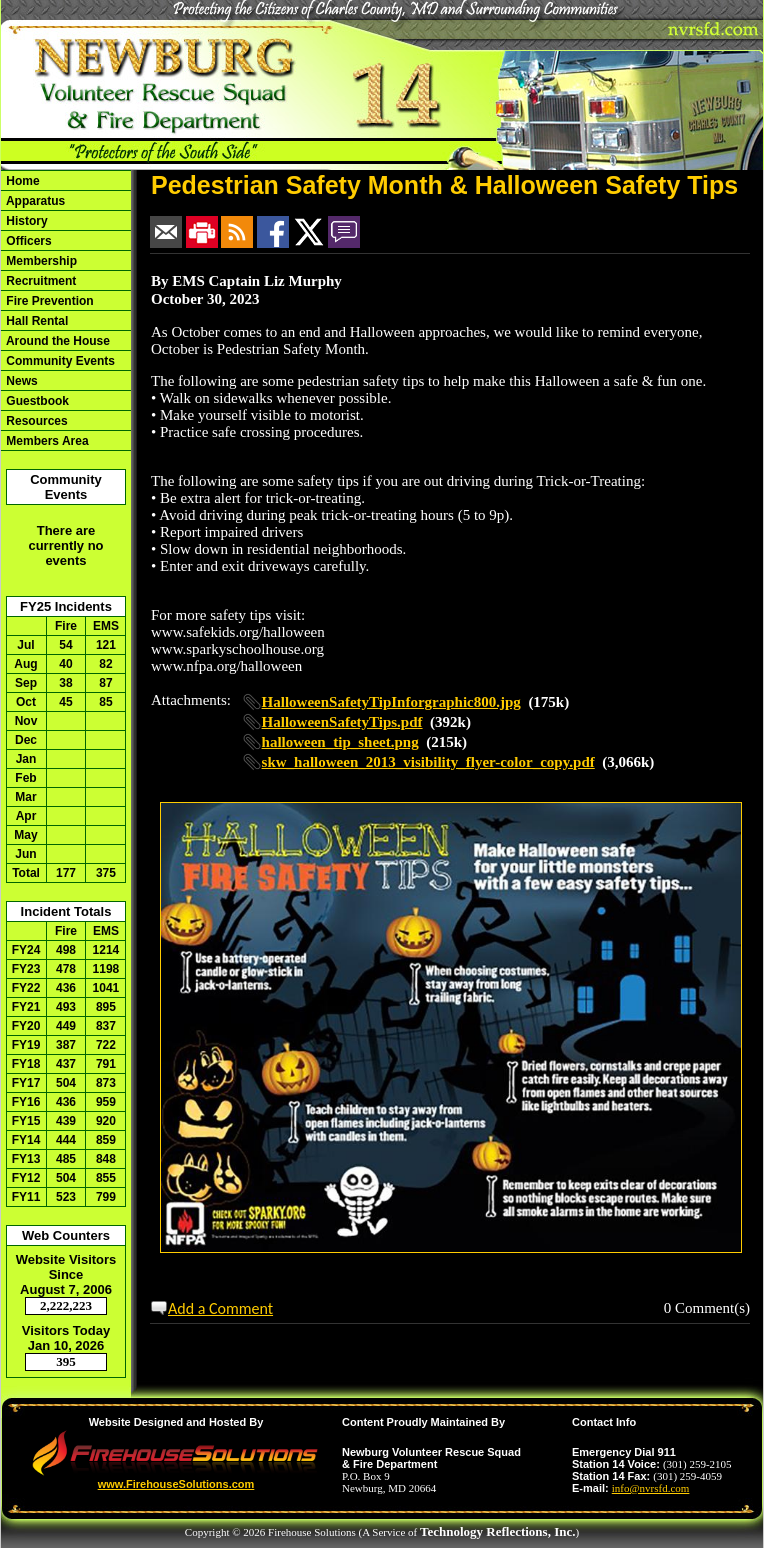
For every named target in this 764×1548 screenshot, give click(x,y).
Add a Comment (220, 1308)
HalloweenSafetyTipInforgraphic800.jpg (391, 702)
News (20, 381)
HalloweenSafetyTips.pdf (342, 722)
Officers (27, 241)
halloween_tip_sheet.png (340, 742)
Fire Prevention (48, 301)
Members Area (46, 441)
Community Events (59, 361)
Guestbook (36, 401)
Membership (40, 261)
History (25, 221)
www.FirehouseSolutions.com (176, 1484)
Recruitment (39, 281)
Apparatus (34, 201)
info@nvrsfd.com (651, 1488)
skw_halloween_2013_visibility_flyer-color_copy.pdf (428, 762)
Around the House (56, 341)
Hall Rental (35, 321)
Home (21, 181)
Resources (35, 421)
